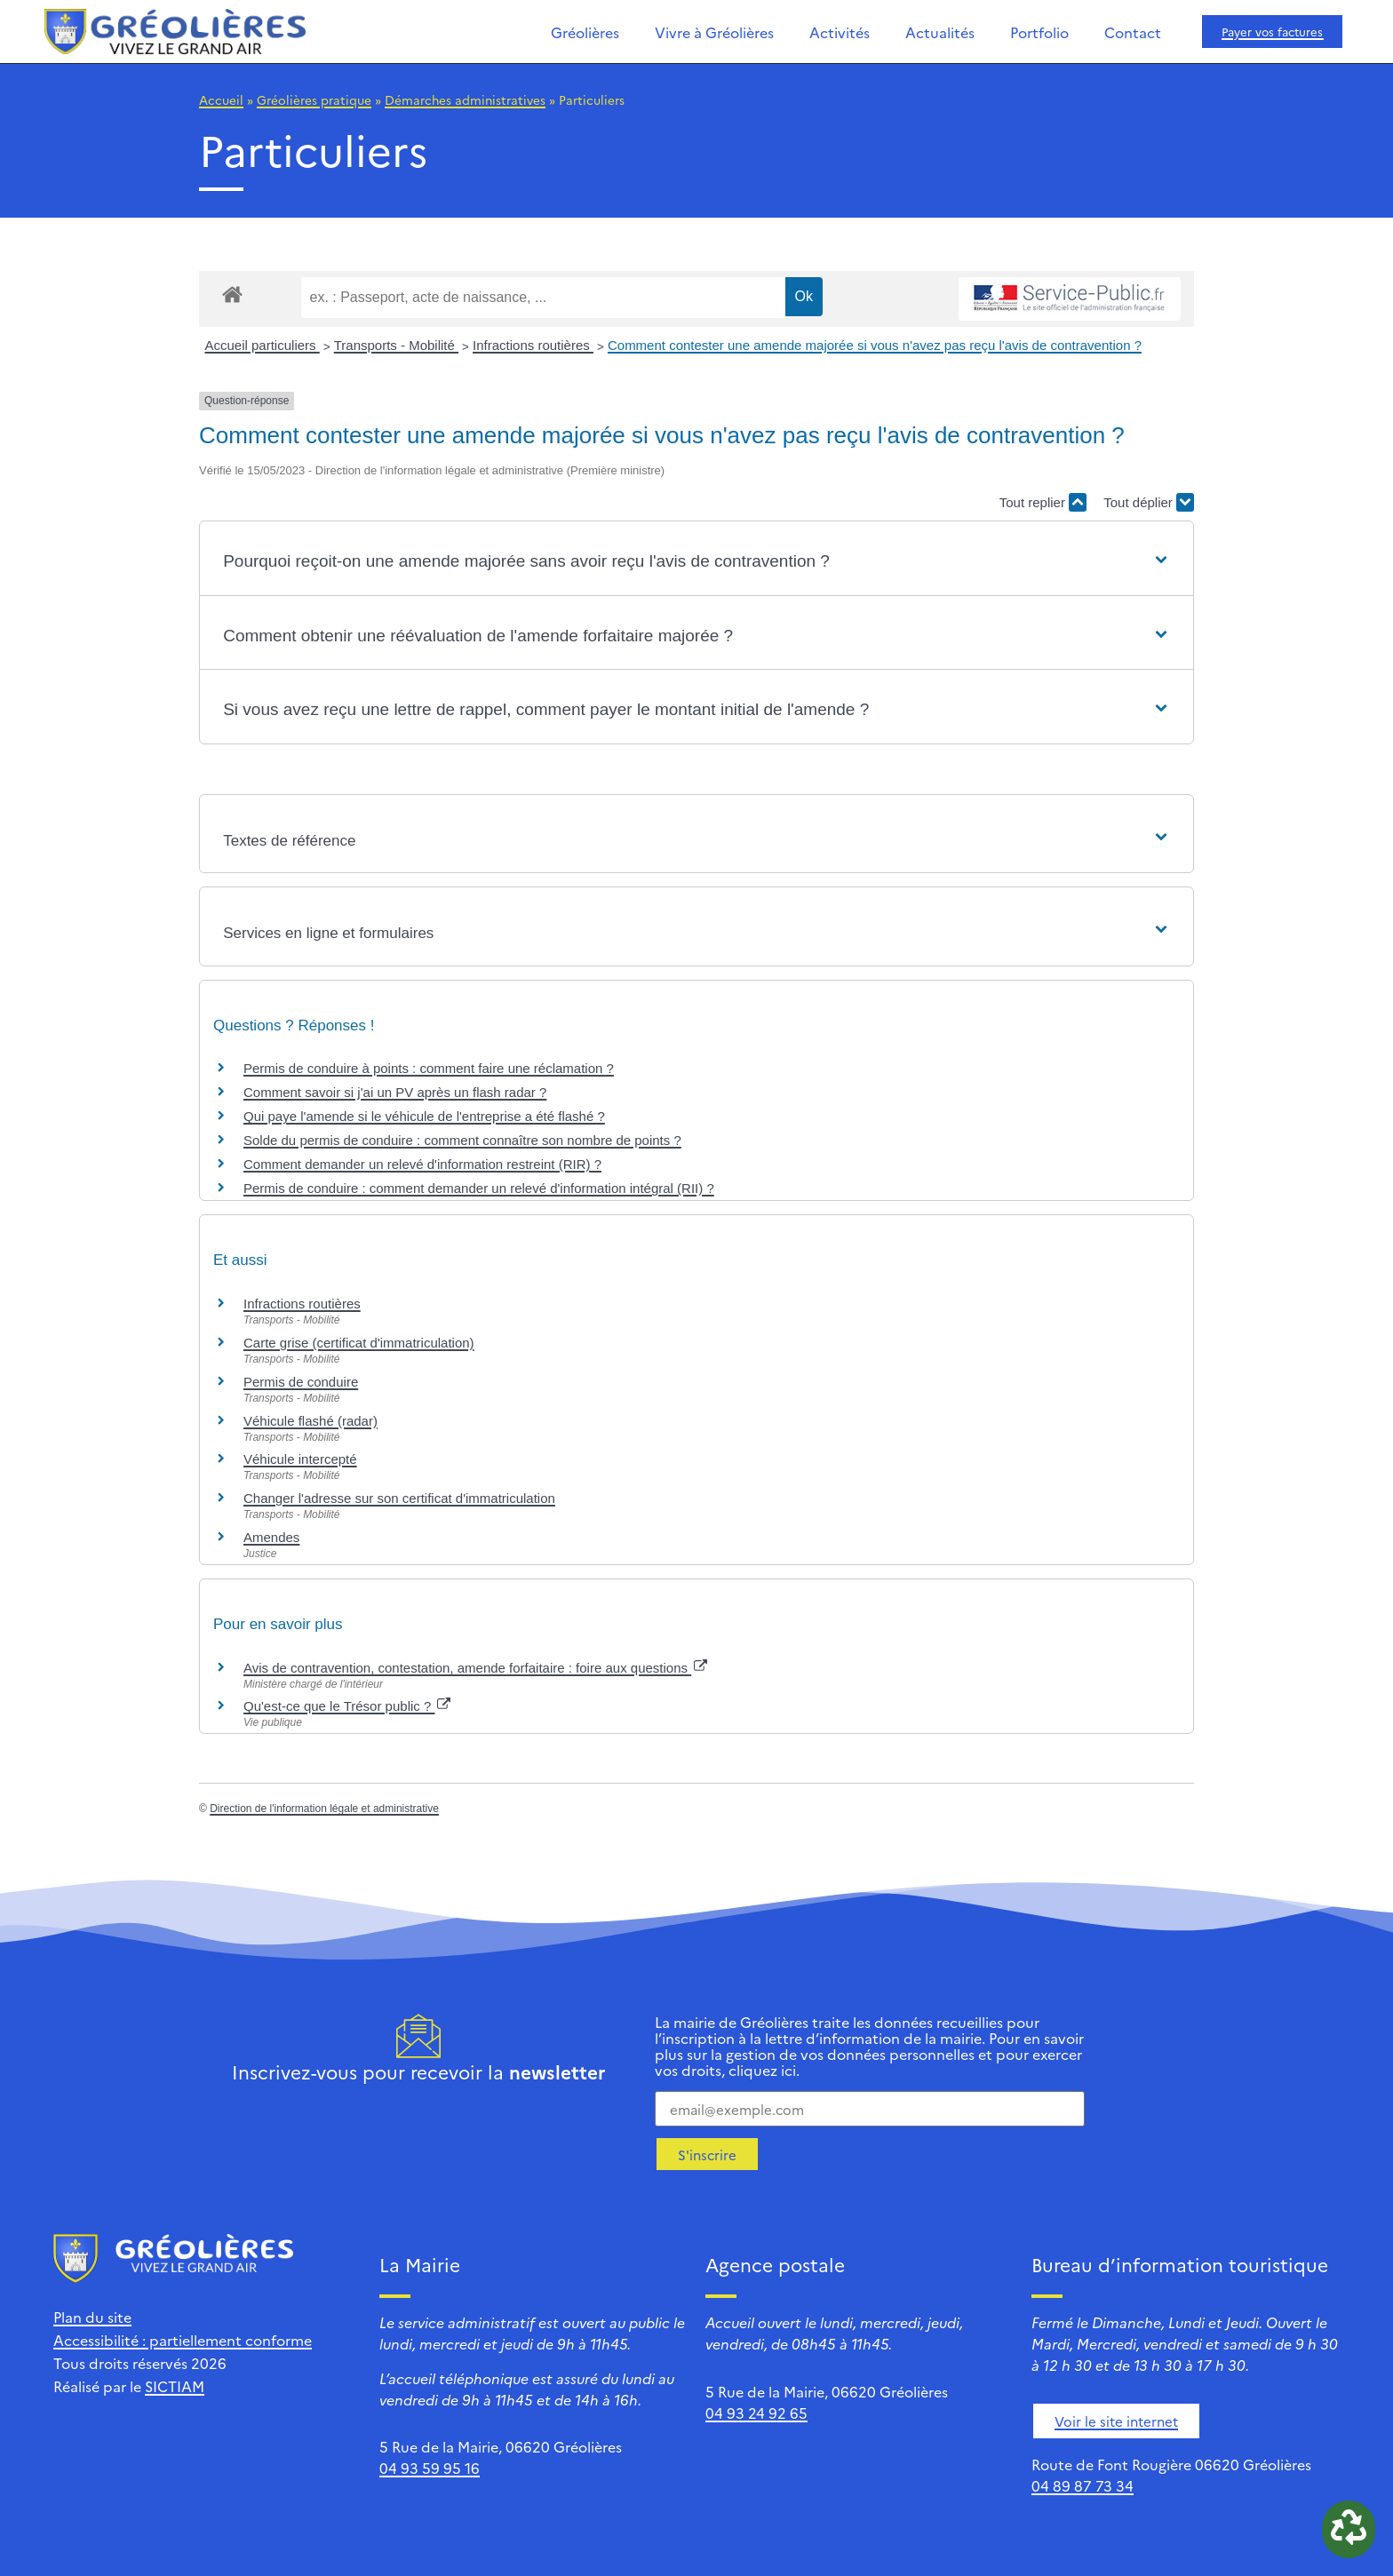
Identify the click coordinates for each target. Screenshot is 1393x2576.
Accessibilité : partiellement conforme (182, 2339)
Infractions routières (533, 345)
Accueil (221, 99)
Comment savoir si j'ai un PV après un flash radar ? (394, 1092)
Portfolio (1039, 32)
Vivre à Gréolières (714, 32)
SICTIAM (174, 2386)
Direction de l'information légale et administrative (324, 1808)
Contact (1132, 32)
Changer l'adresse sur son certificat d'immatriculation (399, 1498)
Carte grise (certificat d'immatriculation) (358, 1342)
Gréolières (585, 32)
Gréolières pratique (314, 99)
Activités (839, 32)
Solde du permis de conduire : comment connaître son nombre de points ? (462, 1140)
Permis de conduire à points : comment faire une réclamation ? (428, 1068)
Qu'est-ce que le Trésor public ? (346, 1705)
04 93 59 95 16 (429, 2467)
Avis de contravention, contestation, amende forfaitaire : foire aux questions (475, 1667)
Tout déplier (1148, 502)
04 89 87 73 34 (1082, 2485)
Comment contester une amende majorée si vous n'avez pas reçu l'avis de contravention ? (875, 345)
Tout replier (1043, 502)
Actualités (940, 32)
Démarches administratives (465, 99)
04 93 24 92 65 (756, 2412)
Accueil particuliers (262, 345)
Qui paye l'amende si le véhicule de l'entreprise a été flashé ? (424, 1116)
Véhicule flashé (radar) (310, 1420)
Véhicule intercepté (300, 1459)
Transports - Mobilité (396, 345)
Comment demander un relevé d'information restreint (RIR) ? (422, 1164)
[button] (696, 562)
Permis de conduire (300, 1381)
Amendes (271, 1537)
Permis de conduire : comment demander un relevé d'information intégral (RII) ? (478, 1188)
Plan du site (92, 2316)
